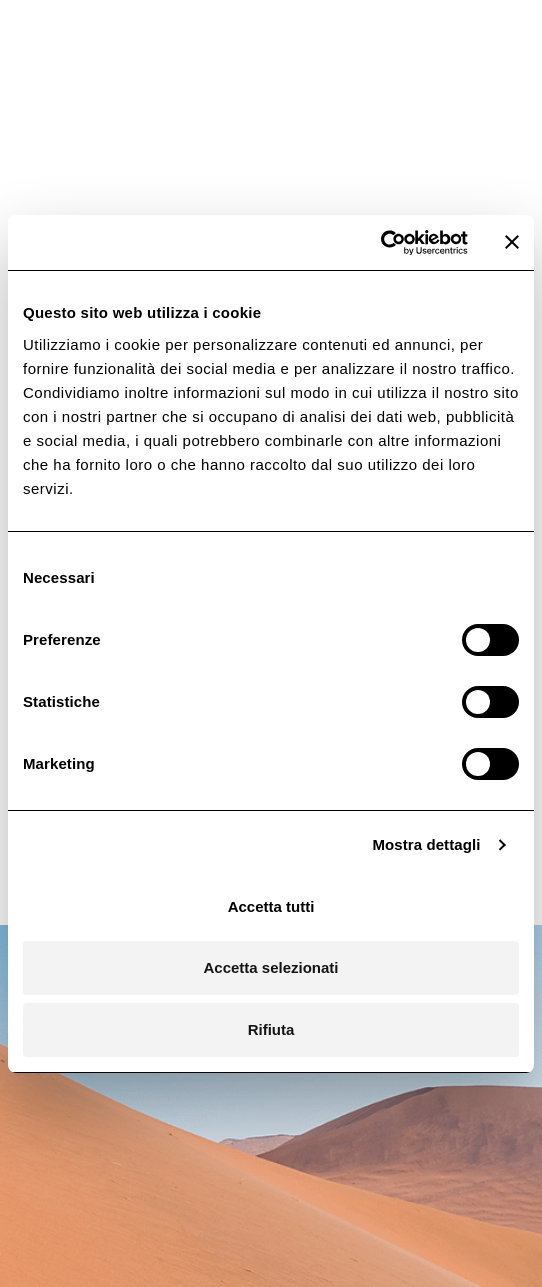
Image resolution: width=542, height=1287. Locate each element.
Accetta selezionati (270, 967)
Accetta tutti (271, 906)
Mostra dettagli (426, 844)
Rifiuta (271, 1029)
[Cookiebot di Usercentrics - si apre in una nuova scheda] (380, 243)
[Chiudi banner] (512, 242)
